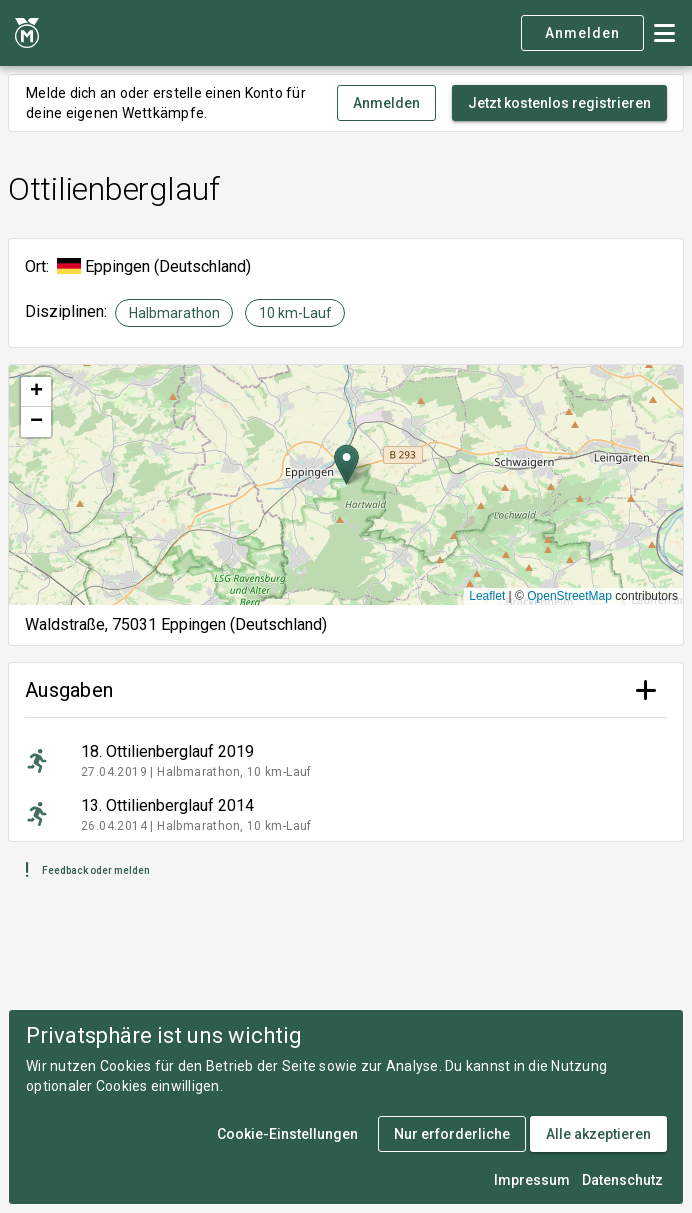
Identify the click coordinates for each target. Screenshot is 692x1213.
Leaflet (487, 596)
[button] (346, 464)
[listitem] (346, 761)
